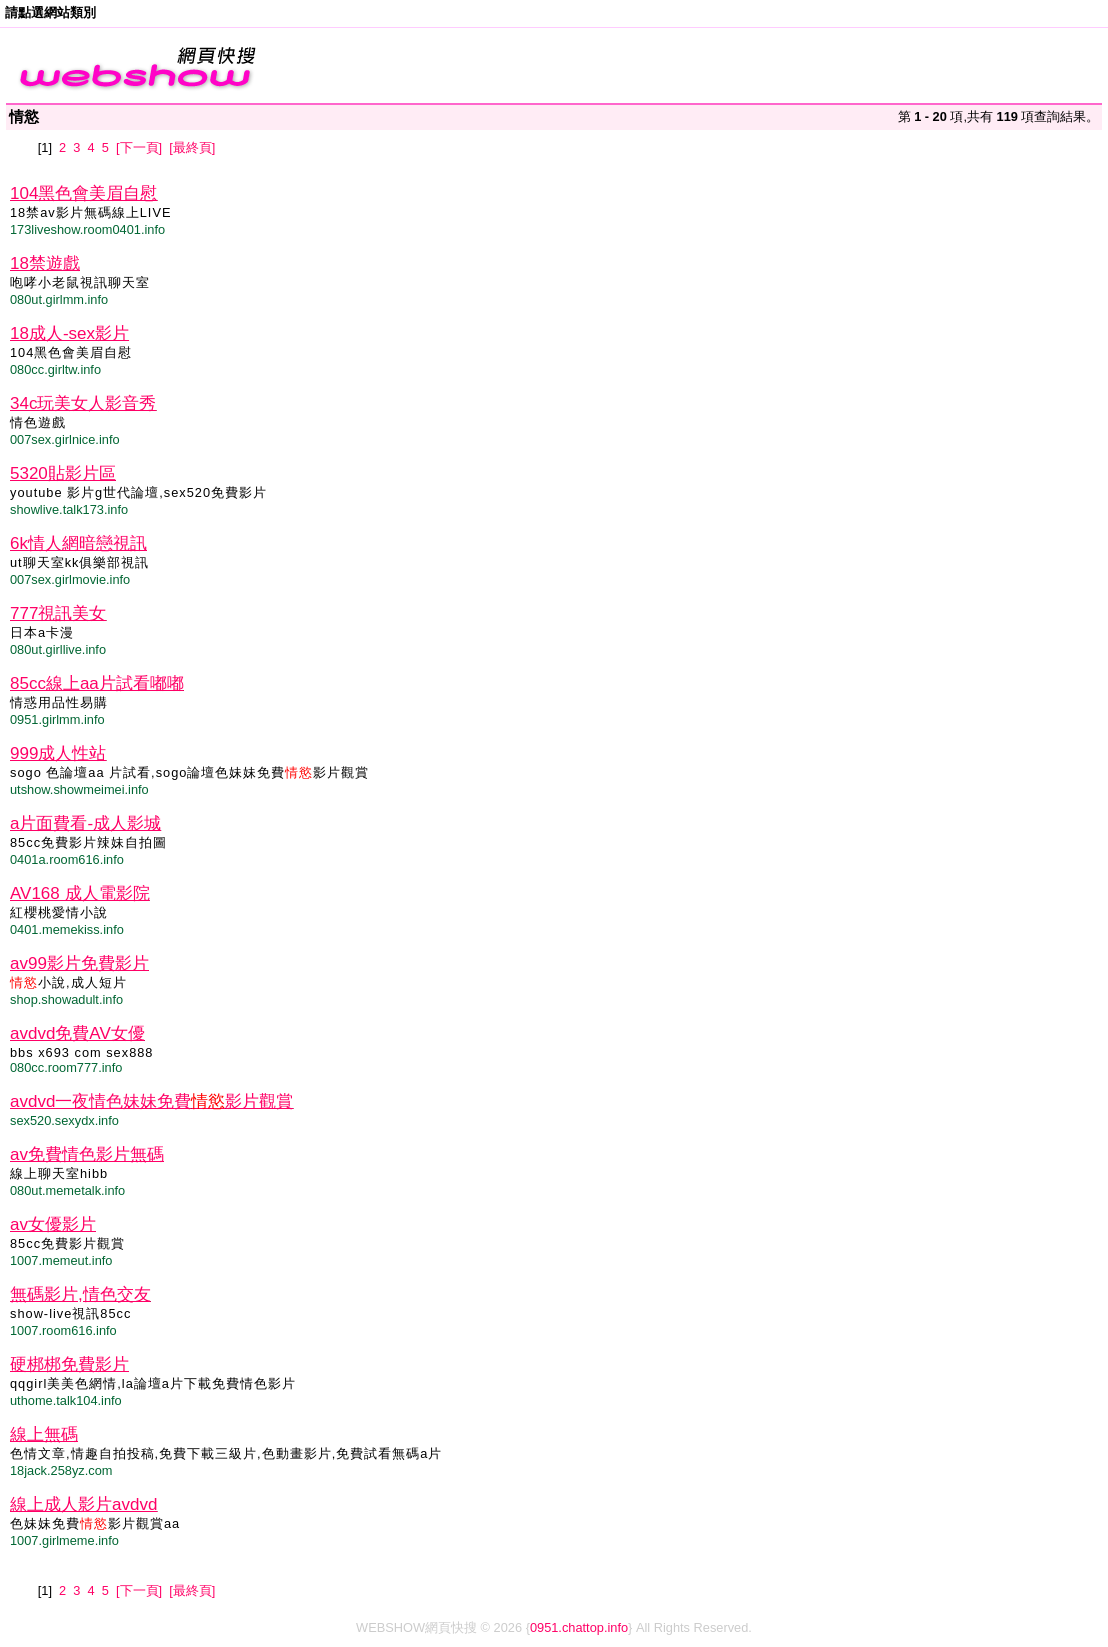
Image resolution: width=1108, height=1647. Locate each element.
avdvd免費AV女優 (77, 1033)
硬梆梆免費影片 (69, 1364)
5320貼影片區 (63, 473)
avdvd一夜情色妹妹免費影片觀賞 (151, 1101)
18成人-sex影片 (69, 333)
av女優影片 (53, 1224)
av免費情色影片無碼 (87, 1154)
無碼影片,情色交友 (80, 1294)
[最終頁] (192, 147)
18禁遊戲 (45, 263)
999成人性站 (58, 753)
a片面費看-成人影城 (85, 823)
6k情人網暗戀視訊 (78, 543)
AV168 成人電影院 (80, 893)
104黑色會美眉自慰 (83, 193)
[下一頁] (139, 147)
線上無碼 (44, 1434)
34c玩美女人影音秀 (83, 403)
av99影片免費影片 (79, 963)
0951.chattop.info (579, 1627)
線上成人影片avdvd (83, 1504)
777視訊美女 (58, 613)
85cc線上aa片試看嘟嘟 (97, 683)
